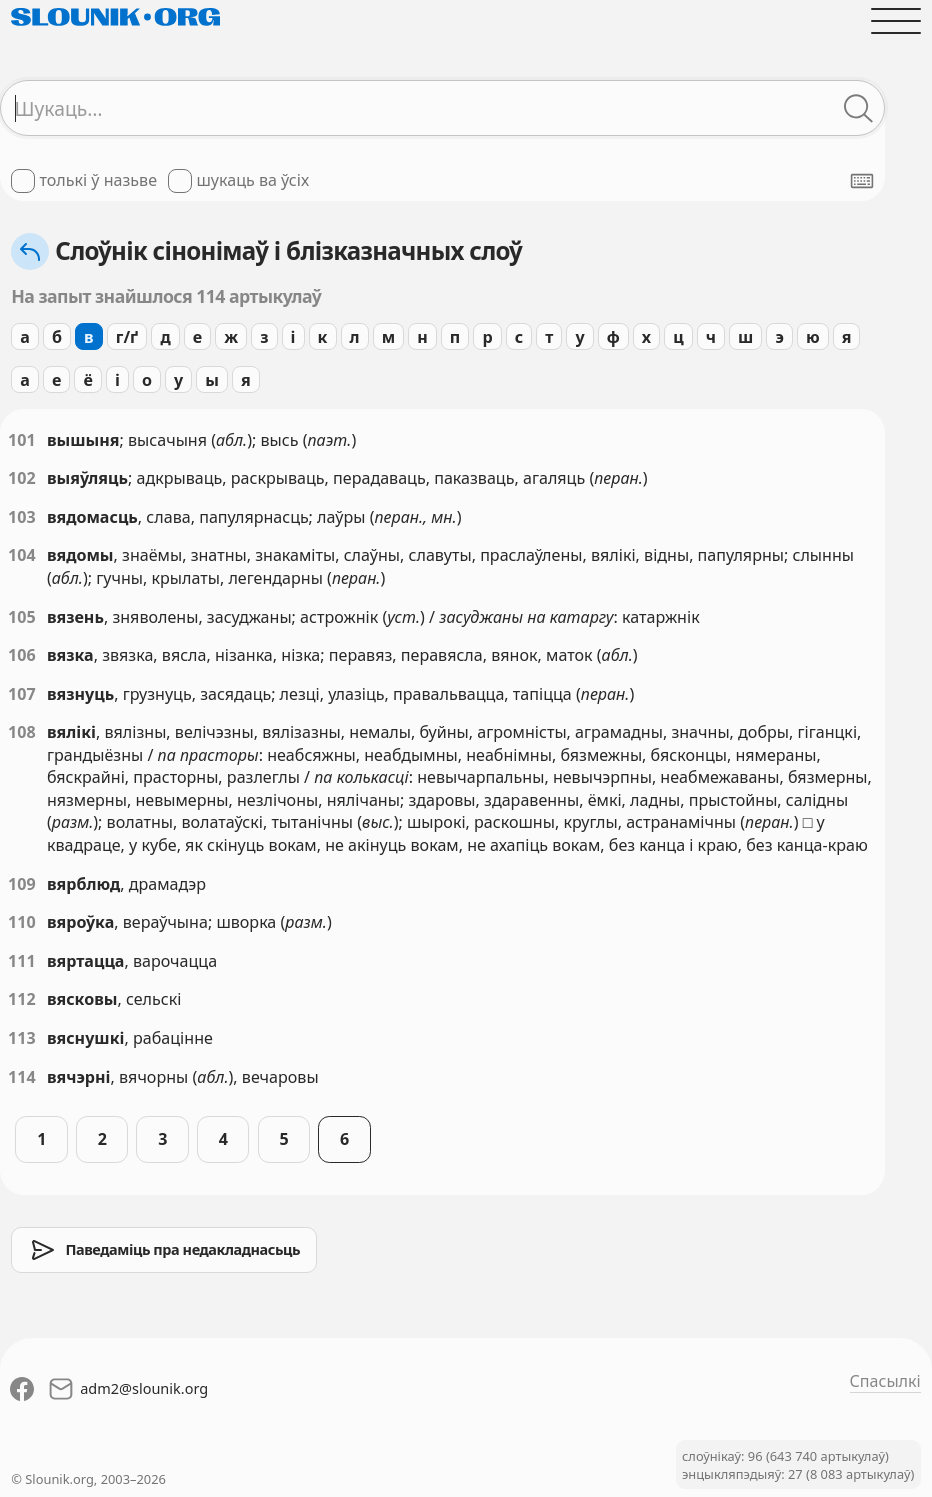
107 (22, 694)
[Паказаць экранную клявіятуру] (862, 181)
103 (22, 517)
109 (22, 884)
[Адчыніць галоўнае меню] (896, 21)
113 (22, 1038)
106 (22, 655)
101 (22, 440)
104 (22, 555)
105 (22, 617)
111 (22, 961)
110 (22, 922)
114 (22, 1077)
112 (22, 999)
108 (22, 732)
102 (22, 478)
